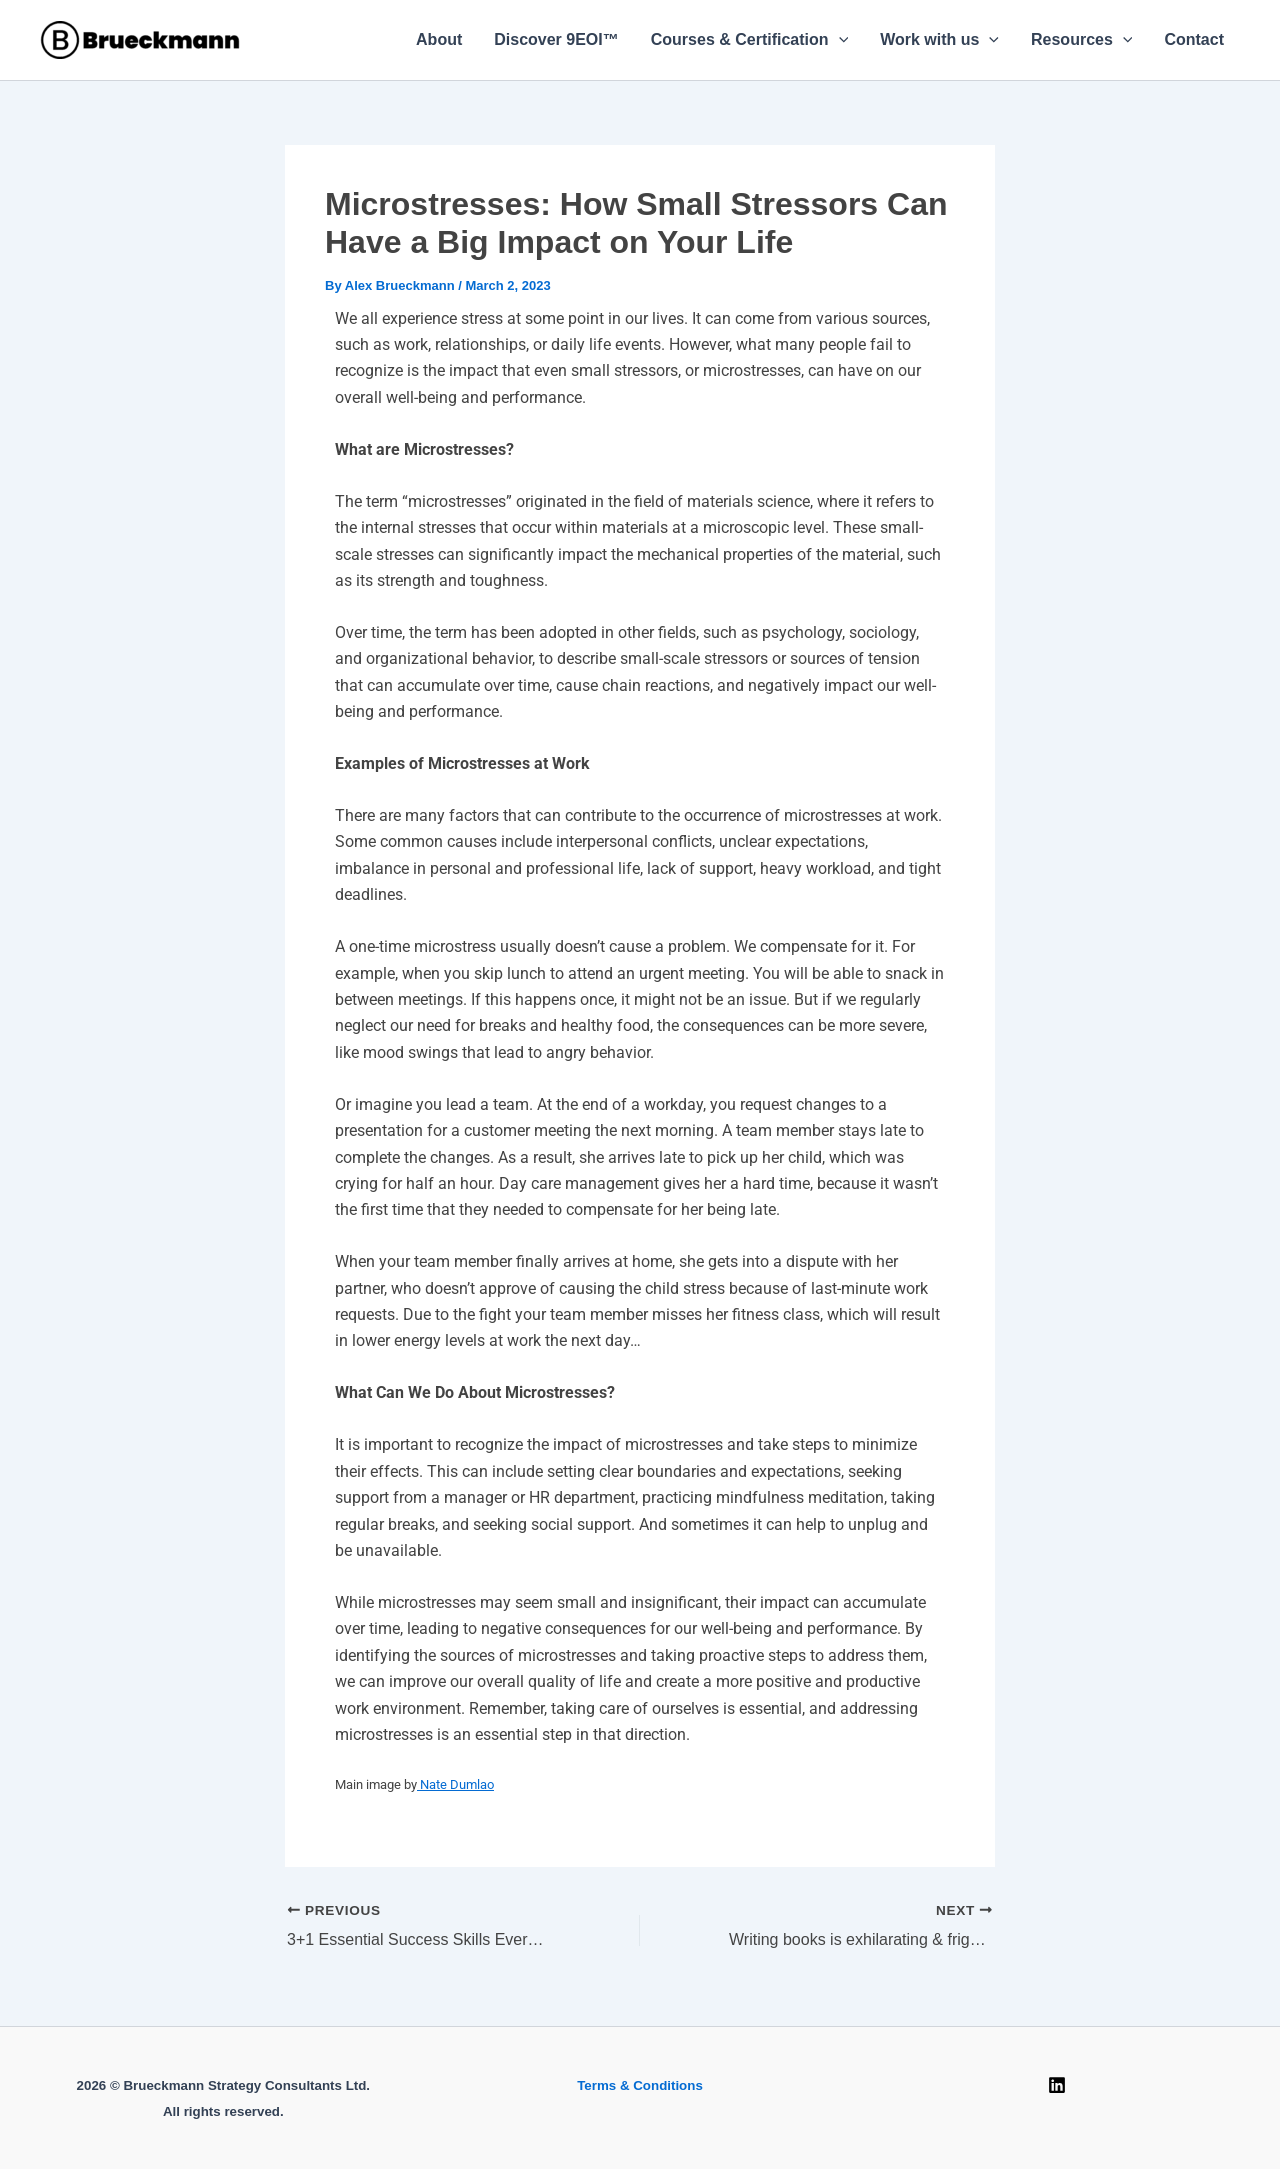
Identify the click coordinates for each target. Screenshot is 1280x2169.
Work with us (939, 40)
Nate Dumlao (455, 1784)
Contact (1194, 39)
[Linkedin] (1057, 2085)
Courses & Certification (749, 40)
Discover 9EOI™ (556, 39)
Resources (1081, 40)
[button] (839, 40)
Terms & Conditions (640, 2085)
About (439, 39)
